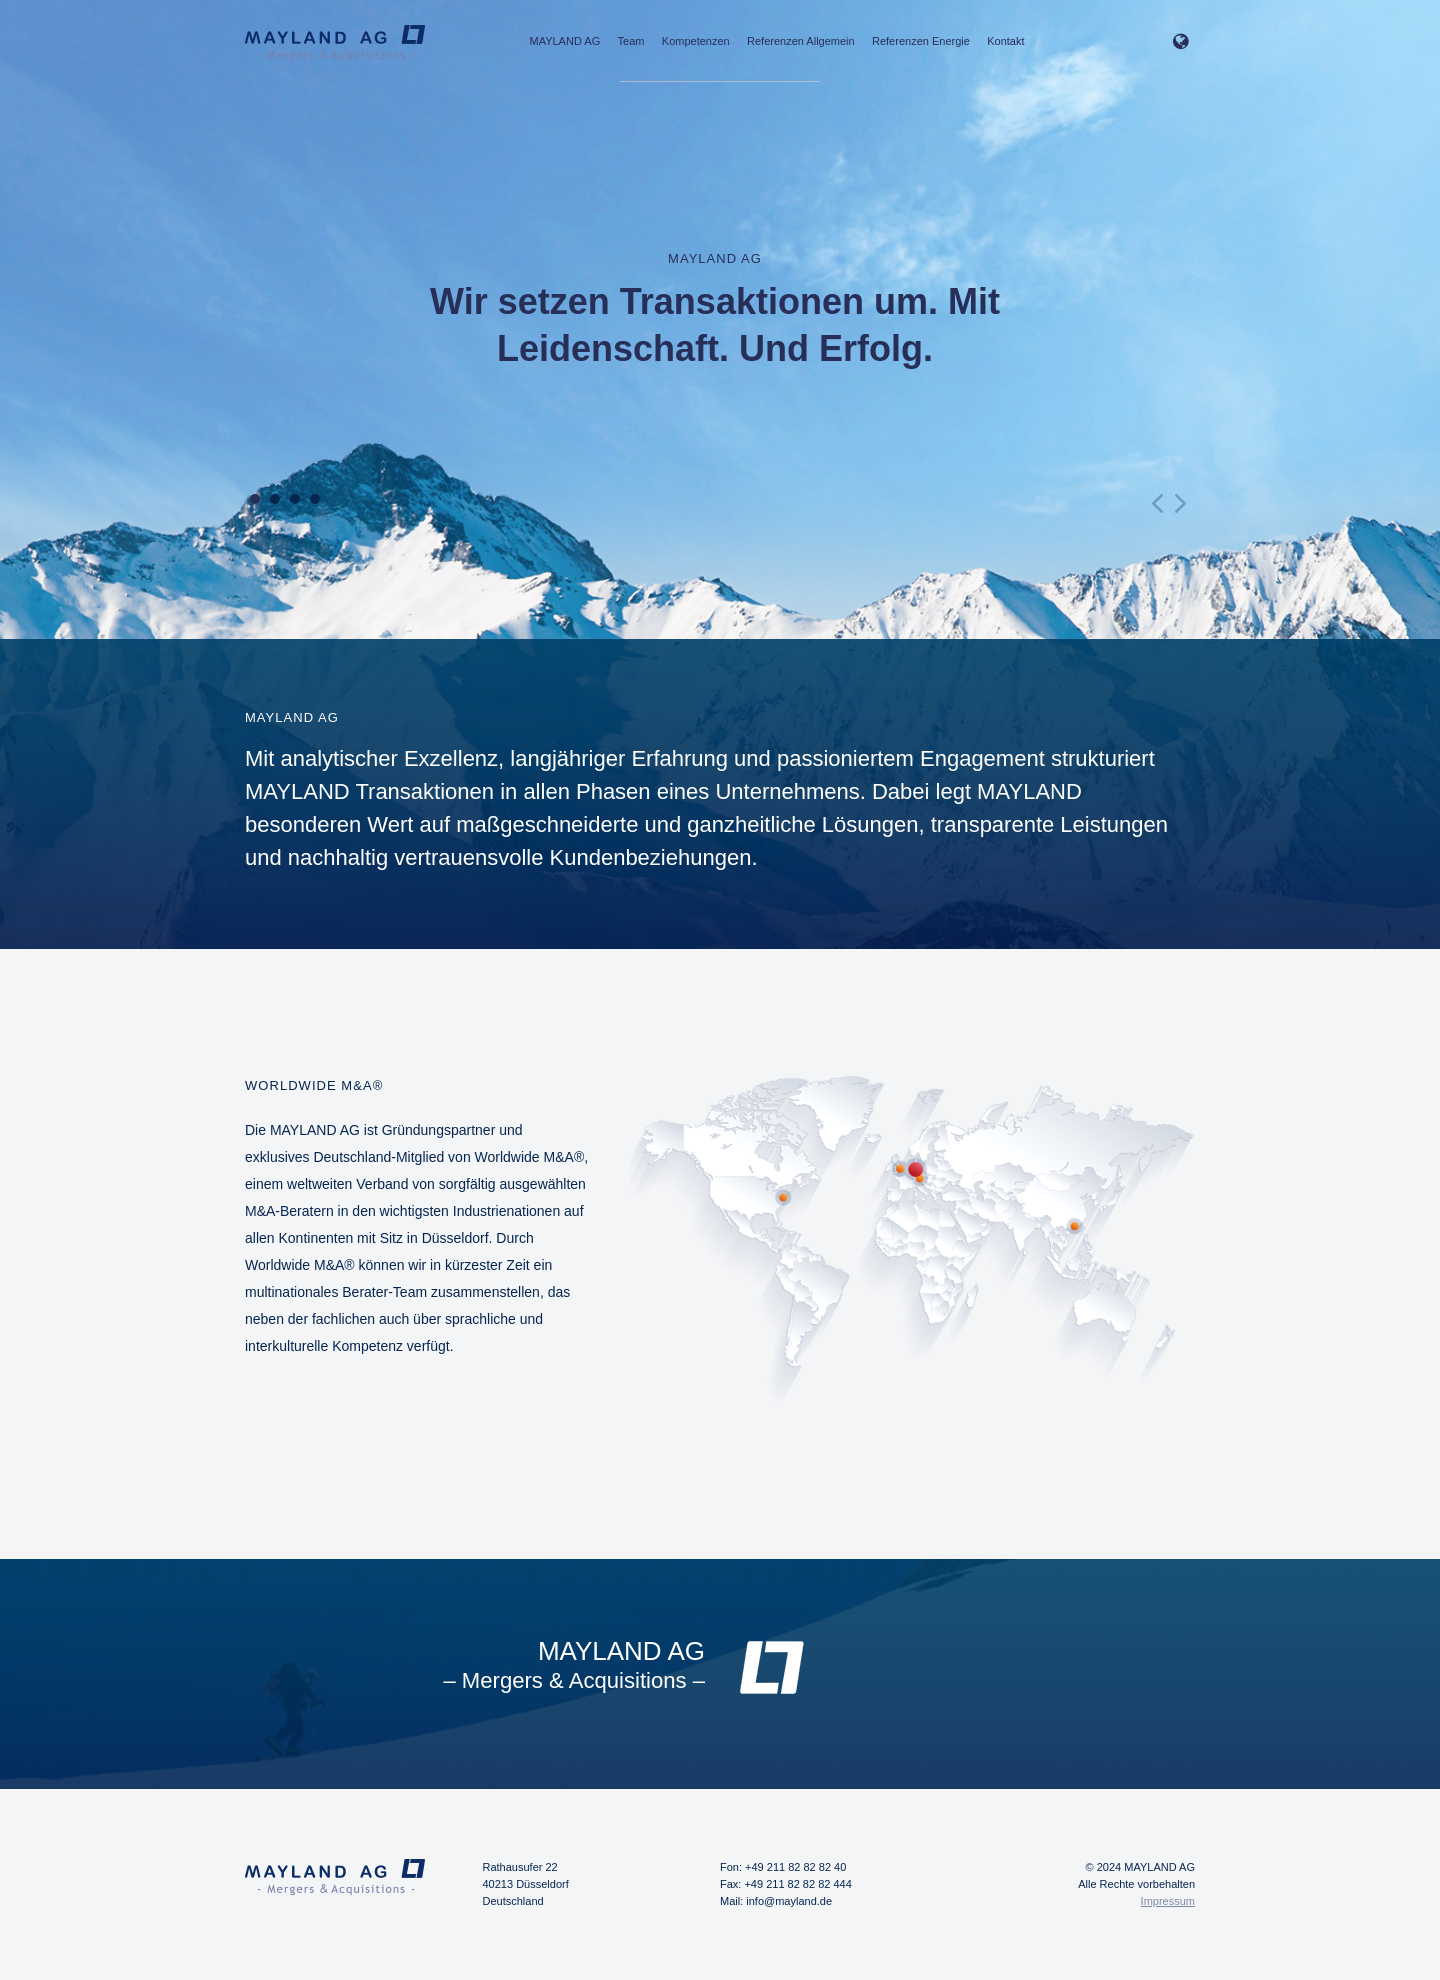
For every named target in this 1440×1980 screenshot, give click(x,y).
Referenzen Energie (921, 41)
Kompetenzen (696, 41)
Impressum (1168, 1901)
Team (631, 41)
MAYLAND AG (564, 41)
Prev (1159, 503)
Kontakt (1005, 41)
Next (1179, 503)
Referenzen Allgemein (801, 41)
